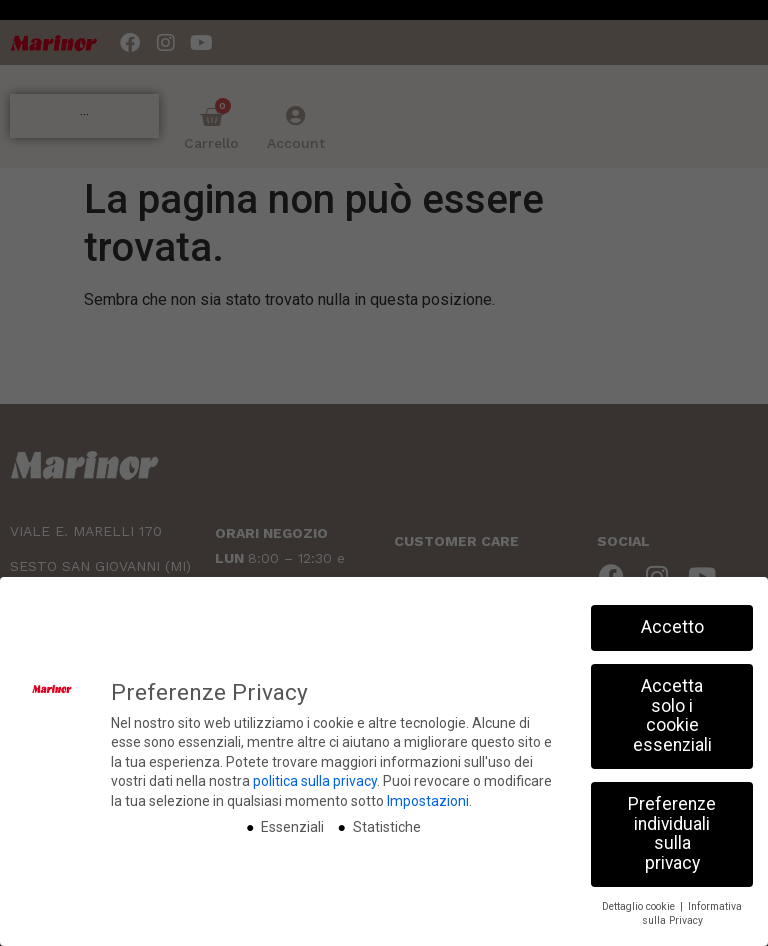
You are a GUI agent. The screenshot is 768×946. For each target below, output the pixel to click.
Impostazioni (428, 801)
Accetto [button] (672, 627)
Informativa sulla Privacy (692, 913)
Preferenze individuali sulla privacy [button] (672, 832)
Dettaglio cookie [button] (640, 905)
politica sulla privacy (315, 781)
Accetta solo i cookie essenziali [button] (672, 715)
